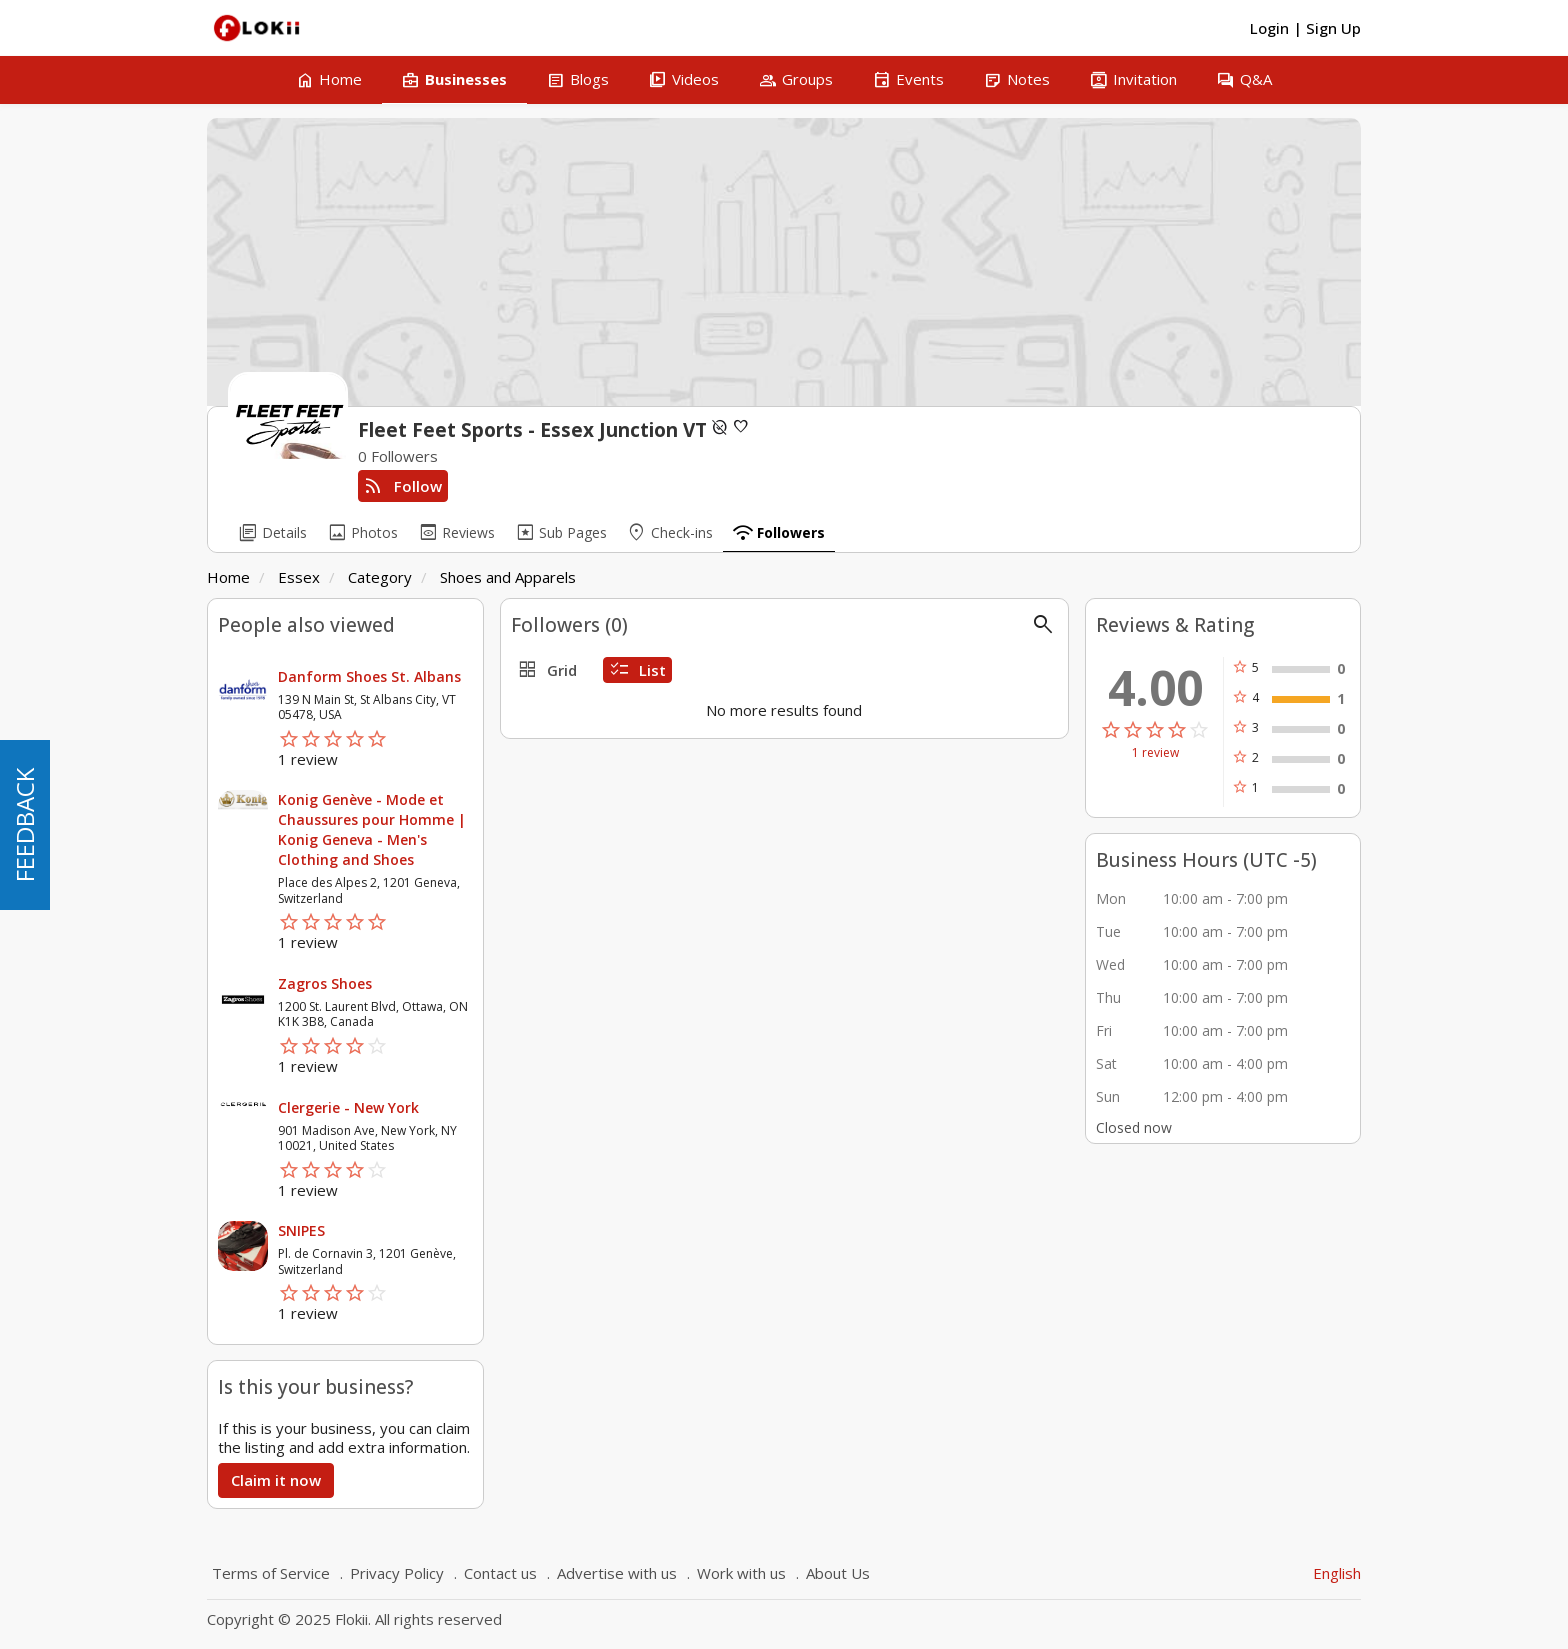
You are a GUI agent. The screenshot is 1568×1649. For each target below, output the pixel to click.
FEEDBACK (24, 825)
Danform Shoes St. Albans (369, 676)
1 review (1155, 753)
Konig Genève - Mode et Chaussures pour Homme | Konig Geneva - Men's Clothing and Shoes (372, 829)
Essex (299, 577)
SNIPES (301, 1230)
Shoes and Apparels (508, 577)
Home (228, 577)
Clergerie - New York (348, 1107)
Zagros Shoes (325, 983)
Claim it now (276, 1480)
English (1337, 1573)
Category (380, 577)
